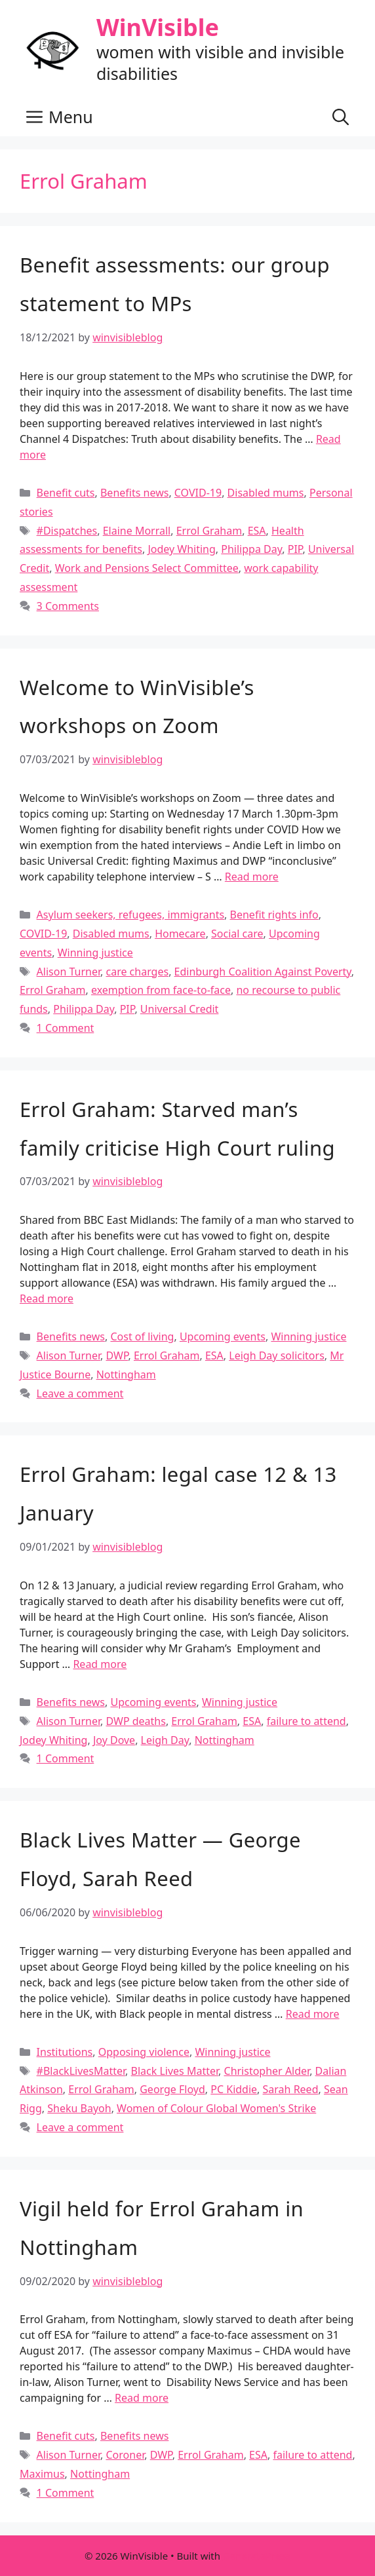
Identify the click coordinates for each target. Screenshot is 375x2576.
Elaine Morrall (137, 530)
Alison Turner (68, 971)
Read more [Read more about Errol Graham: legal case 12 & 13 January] (100, 1664)
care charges (137, 971)
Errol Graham (209, 530)
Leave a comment (80, 1393)
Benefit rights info (274, 914)
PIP (295, 549)
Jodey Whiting (181, 549)
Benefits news (134, 492)
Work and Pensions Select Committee (147, 568)
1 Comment (65, 1028)
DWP (117, 1355)
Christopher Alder (267, 2071)
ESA (257, 530)
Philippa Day (251, 549)
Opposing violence (143, 2052)
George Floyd (172, 2089)
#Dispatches (67, 530)
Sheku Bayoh (79, 2108)
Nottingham (126, 1374)
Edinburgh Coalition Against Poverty (262, 971)
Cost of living (142, 1336)
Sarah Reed (291, 2089)
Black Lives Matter (175, 2071)
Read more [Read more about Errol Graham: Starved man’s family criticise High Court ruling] (46, 1298)
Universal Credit (179, 1009)
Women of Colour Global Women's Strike (216, 2108)
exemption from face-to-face (161, 990)
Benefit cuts (66, 492)
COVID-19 (198, 492)
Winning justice (95, 952)
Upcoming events (223, 1336)
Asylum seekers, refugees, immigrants (131, 914)
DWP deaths (135, 1721)
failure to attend (306, 1721)
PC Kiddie (233, 2089)
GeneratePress (256, 2555)
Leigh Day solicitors (277, 1355)
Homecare (180, 933)
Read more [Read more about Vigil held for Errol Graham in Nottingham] (141, 2398)
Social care (237, 933)
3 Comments (68, 606)
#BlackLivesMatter (81, 2071)
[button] (340, 116)
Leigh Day (165, 1740)
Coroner (125, 2455)
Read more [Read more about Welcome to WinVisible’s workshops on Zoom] (252, 876)
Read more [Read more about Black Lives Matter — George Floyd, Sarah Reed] (313, 2014)
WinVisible (157, 27)
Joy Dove (114, 1740)
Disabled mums (265, 492)
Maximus (42, 2474)
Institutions (65, 2052)
